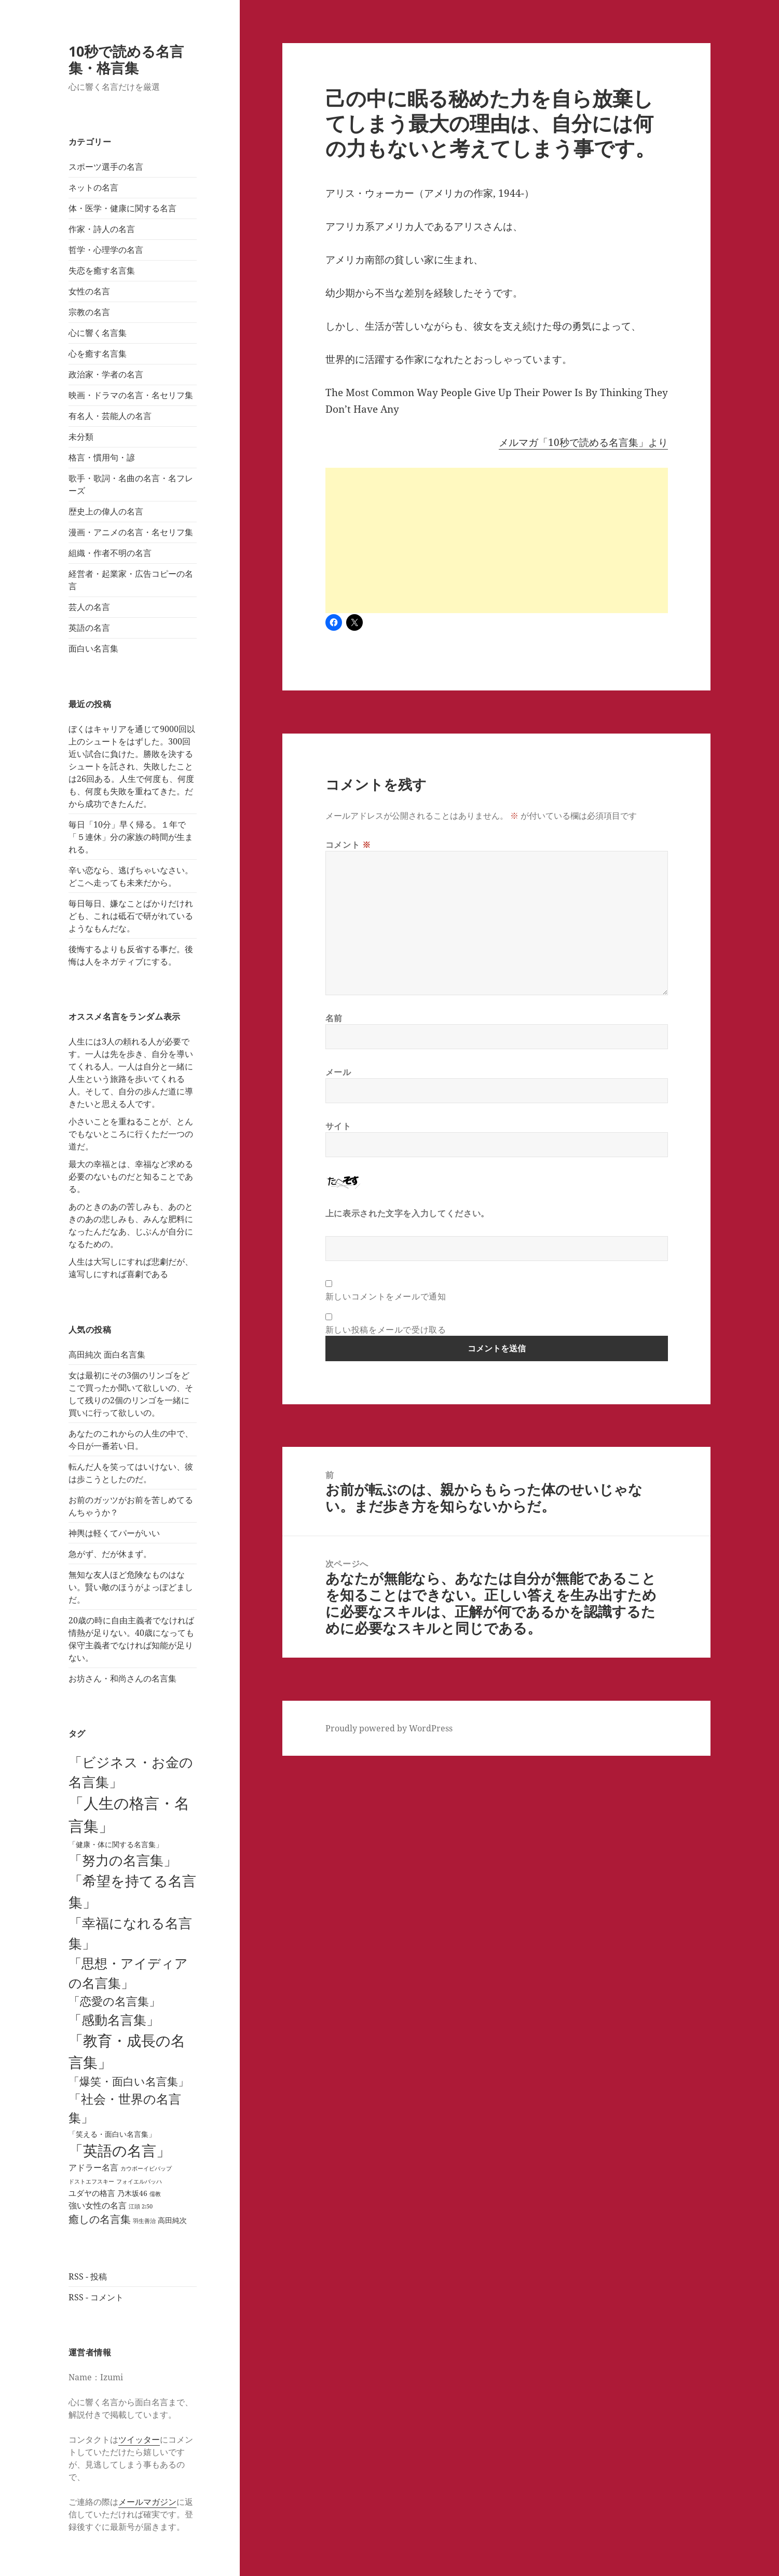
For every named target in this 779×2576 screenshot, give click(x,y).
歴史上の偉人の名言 (106, 511)
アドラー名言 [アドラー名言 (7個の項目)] (93, 2167)
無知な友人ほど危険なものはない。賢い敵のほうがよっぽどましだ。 (131, 1587)
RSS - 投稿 (88, 2276)
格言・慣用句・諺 (102, 457)
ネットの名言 (93, 187)
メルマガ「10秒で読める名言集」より (583, 442)
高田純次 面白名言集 (107, 1354)
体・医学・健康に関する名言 (122, 208)
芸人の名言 (89, 607)
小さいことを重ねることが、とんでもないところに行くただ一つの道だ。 (131, 1134)
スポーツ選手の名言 (106, 166)
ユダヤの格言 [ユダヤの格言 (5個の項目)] (92, 2193)
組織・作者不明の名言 (110, 553)
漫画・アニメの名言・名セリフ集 (131, 532)
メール (338, 1072)
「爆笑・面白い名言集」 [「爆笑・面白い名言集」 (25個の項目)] (129, 2081)
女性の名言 (89, 291)
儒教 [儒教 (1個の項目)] (155, 2194)
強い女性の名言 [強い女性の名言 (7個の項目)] (98, 2205)
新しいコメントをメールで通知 (385, 1296)
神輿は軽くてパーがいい (114, 1533)
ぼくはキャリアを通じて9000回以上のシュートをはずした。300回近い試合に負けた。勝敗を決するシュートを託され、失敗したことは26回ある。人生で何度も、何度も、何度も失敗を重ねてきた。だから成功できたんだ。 (132, 766)
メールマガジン (147, 2501)
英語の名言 (89, 627)
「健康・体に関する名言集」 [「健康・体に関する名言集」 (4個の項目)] (116, 1844)
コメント (348, 844)
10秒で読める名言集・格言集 (126, 59)
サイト (338, 1126)
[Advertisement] (496, 540)
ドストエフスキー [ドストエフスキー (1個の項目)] (91, 2181)
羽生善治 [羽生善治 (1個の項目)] (144, 2221)
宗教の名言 (89, 312)
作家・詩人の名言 (102, 229)
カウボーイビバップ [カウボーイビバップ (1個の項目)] (146, 2168)
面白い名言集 (93, 648)
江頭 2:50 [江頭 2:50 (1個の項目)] (141, 2206)
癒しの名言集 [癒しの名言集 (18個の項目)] (100, 2219)
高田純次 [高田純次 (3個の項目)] (172, 2220)
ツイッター (139, 2439)
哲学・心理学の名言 (106, 249)
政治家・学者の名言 (106, 374)
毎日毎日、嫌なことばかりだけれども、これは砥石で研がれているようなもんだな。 (131, 916)
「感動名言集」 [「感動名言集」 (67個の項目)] (114, 2019)
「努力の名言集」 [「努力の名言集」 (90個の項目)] (123, 1860)
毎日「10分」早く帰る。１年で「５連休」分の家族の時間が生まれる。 (131, 837)
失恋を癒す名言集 (102, 270)
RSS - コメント (96, 2297)
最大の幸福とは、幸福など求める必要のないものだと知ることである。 (131, 1176)
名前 (334, 1018)
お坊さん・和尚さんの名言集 (122, 1678)
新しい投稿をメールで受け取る (385, 1329)
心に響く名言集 (98, 332)
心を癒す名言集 (98, 353)
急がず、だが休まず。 (110, 1554)
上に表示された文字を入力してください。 (407, 1213)
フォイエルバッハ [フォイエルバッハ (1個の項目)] (139, 2181)
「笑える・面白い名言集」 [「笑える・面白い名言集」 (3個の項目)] (112, 2134)
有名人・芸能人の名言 (110, 416)
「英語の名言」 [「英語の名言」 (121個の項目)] (120, 2150)
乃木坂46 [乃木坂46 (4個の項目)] (132, 2193)
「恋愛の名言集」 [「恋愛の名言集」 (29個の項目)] (114, 2001)
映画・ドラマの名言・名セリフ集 (131, 395)
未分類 (81, 436)
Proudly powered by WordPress (389, 1728)
